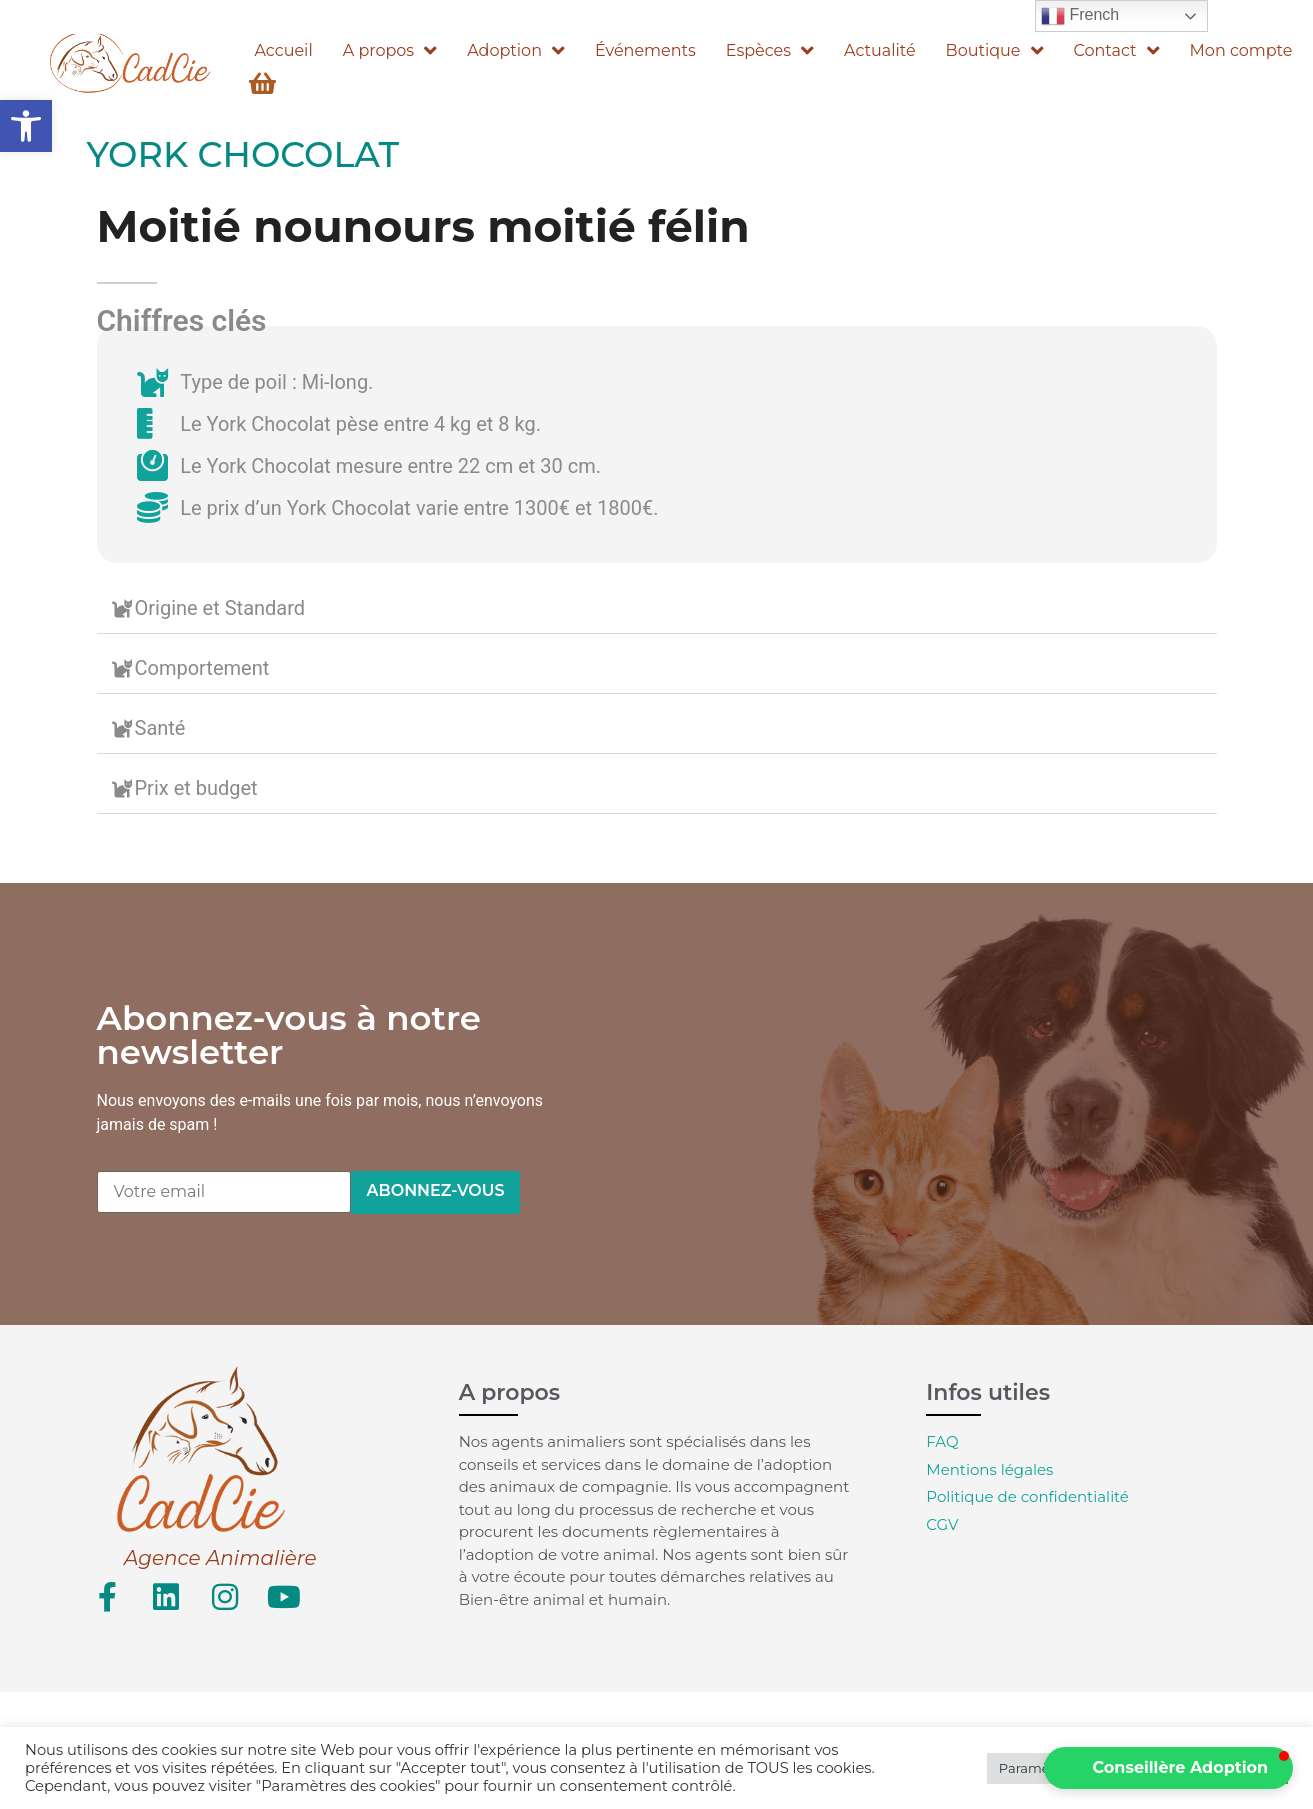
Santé (160, 728)
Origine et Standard (220, 608)
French (1080, 16)
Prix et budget (196, 788)
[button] (26, 126)
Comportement (202, 668)
